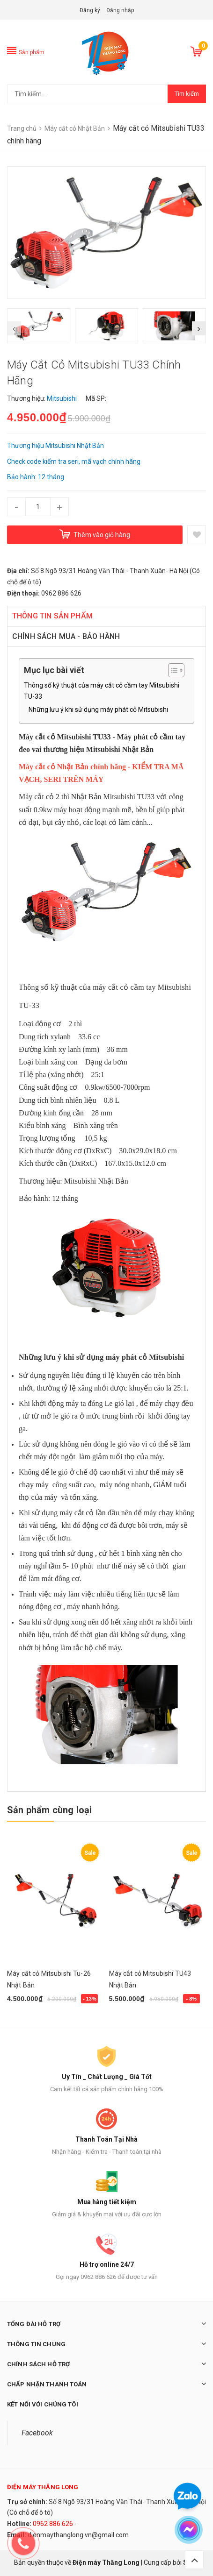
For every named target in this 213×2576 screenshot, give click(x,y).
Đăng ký (90, 10)
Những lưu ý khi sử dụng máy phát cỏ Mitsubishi (98, 709)
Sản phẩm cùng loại (49, 1810)
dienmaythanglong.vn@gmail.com (78, 2535)
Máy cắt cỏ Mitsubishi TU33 (64, 737)
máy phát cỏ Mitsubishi (145, 1357)
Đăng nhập (120, 10)
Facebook (37, 2432)
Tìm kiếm (187, 93)
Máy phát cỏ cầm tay (151, 737)
